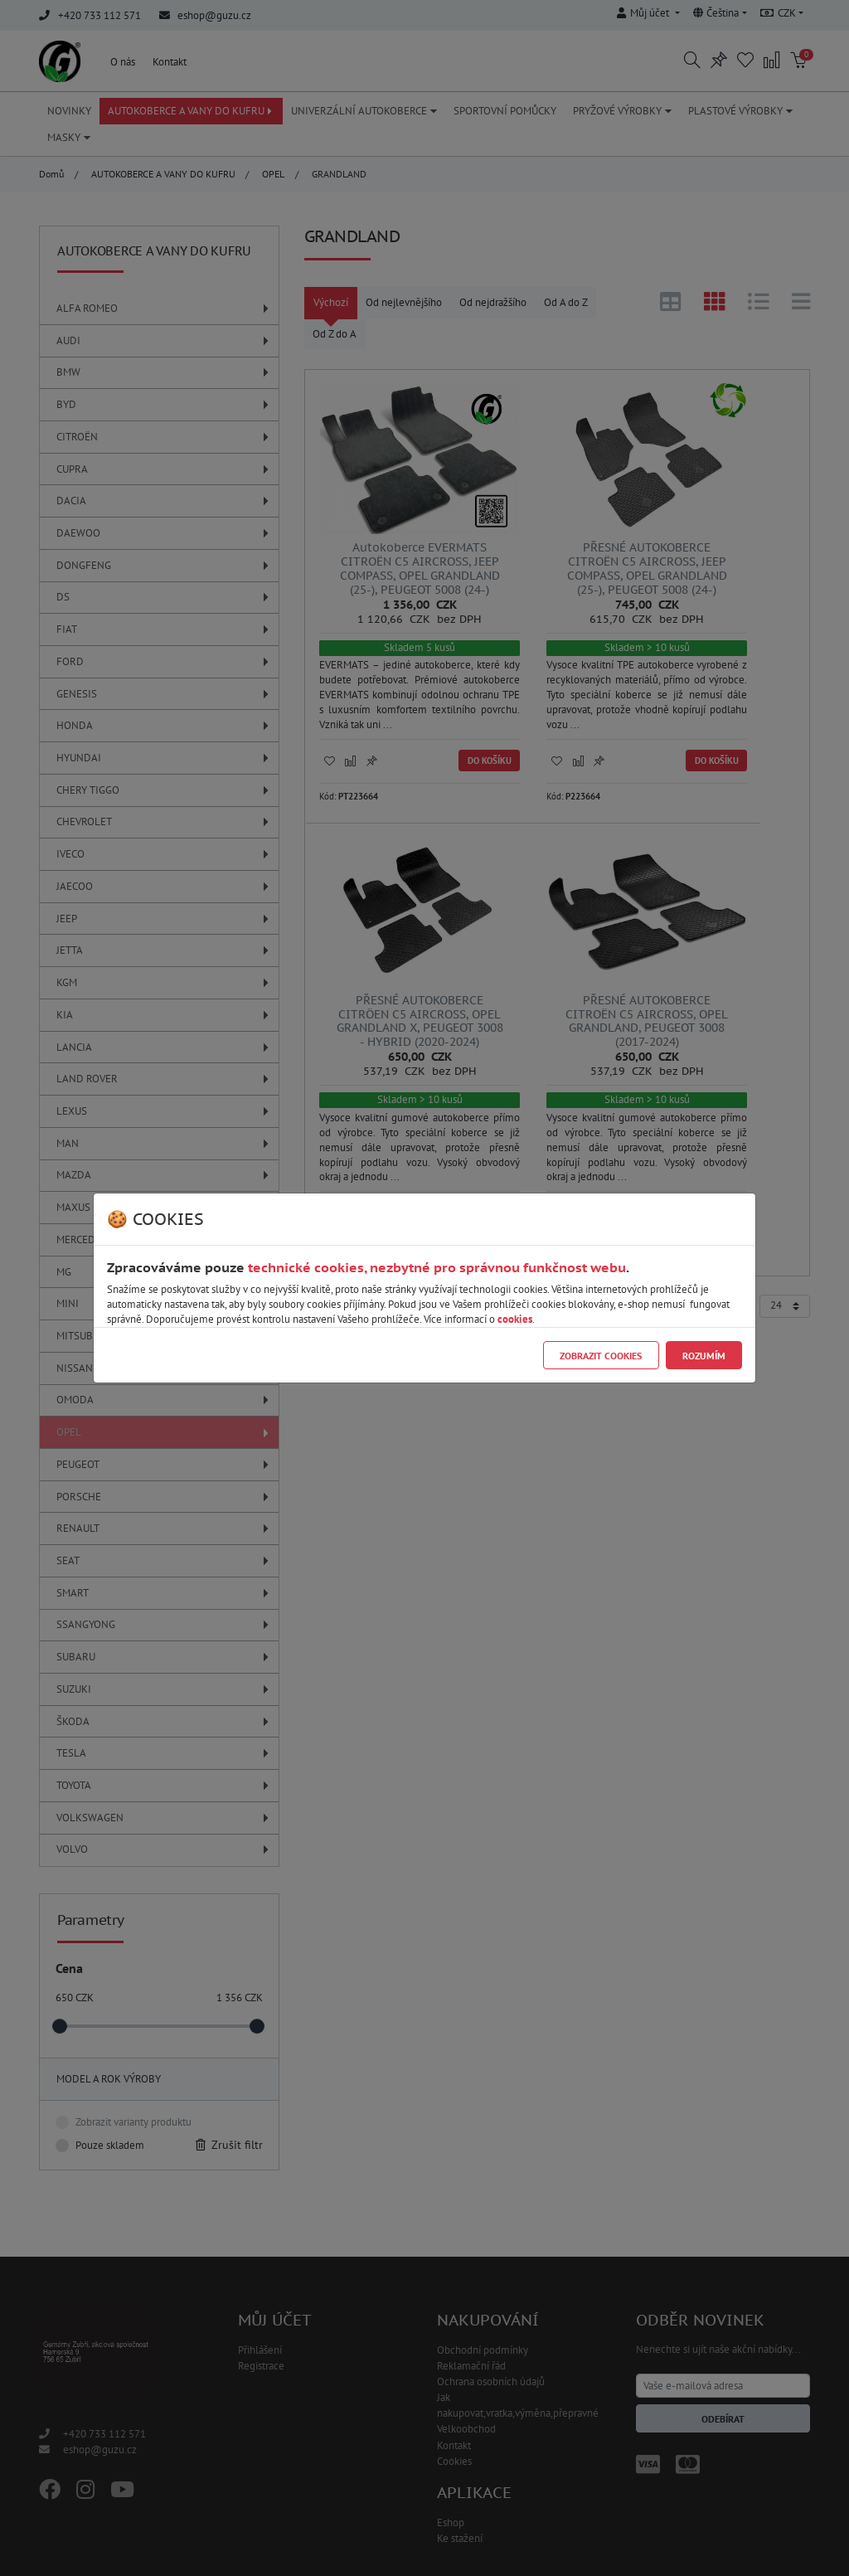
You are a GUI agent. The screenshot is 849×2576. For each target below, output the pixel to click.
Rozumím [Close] (703, 1355)
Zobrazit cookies (601, 1355)
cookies (514, 1319)
